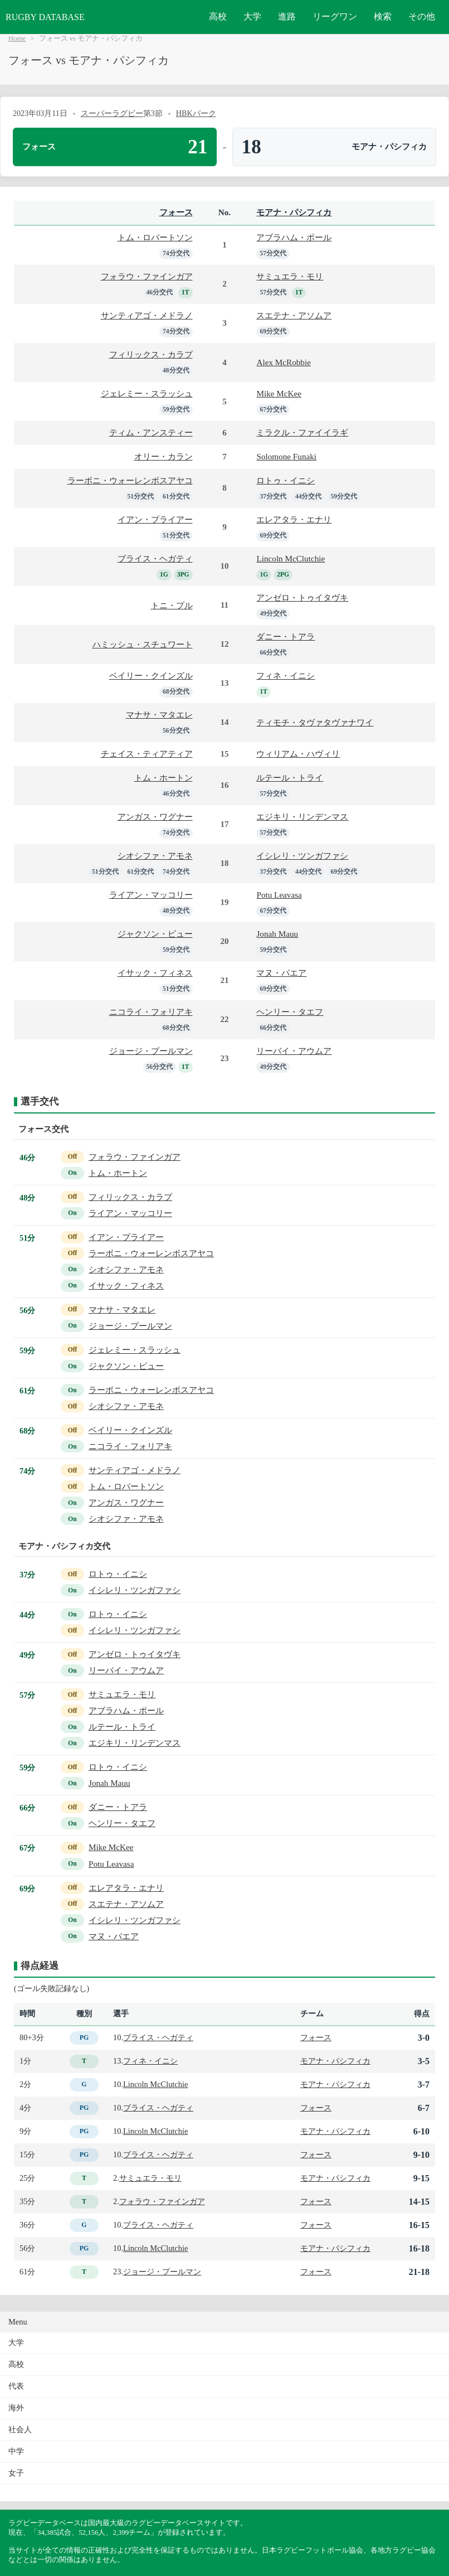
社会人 (20, 2429)
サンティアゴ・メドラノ (147, 315)
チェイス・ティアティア (147, 753)
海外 (16, 2408)
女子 (16, 2473)
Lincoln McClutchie (290, 558)
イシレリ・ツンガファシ (302, 855)
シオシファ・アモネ (155, 855)
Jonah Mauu (277, 933)
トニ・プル (172, 605)
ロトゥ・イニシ (285, 480)
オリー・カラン (163, 456)
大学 (252, 16)
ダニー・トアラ (285, 636)
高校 (218, 16)
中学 (16, 2451)
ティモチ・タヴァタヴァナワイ (314, 722)
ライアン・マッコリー (151, 894)
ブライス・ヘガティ (155, 558)
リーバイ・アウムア (293, 1050)
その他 (421, 16)
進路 (287, 16)
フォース (176, 212)
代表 (16, 2386)
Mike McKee (278, 393)
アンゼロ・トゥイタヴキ (302, 597)
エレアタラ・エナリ (293, 519)
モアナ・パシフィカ (293, 212)
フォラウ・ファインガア (147, 276)
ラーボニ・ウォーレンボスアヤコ (130, 480)
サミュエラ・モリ (289, 276)
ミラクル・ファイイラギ (302, 432)
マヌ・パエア (281, 972)
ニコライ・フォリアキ (151, 1011)
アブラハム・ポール (293, 237)
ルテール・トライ (289, 777)
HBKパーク (196, 113)
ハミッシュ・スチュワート (142, 644)
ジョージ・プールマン (151, 1050)
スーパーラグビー (112, 113)
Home (17, 38)
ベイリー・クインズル (151, 675)
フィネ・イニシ (285, 675)
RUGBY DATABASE (45, 17)
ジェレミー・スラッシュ (147, 393)
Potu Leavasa (278, 894)
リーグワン (335, 16)
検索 (383, 16)
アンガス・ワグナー (155, 816)
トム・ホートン (163, 777)
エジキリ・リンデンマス (302, 816)
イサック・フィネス (155, 972)
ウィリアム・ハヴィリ (298, 753)
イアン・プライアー (155, 519)
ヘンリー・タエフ (289, 1011)
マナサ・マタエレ (159, 714)
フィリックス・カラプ (151, 354)
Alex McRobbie (283, 362)
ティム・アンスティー (151, 432)
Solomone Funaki (286, 456)
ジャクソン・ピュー (155, 933)
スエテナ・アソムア (293, 315)
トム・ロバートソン (155, 237)
